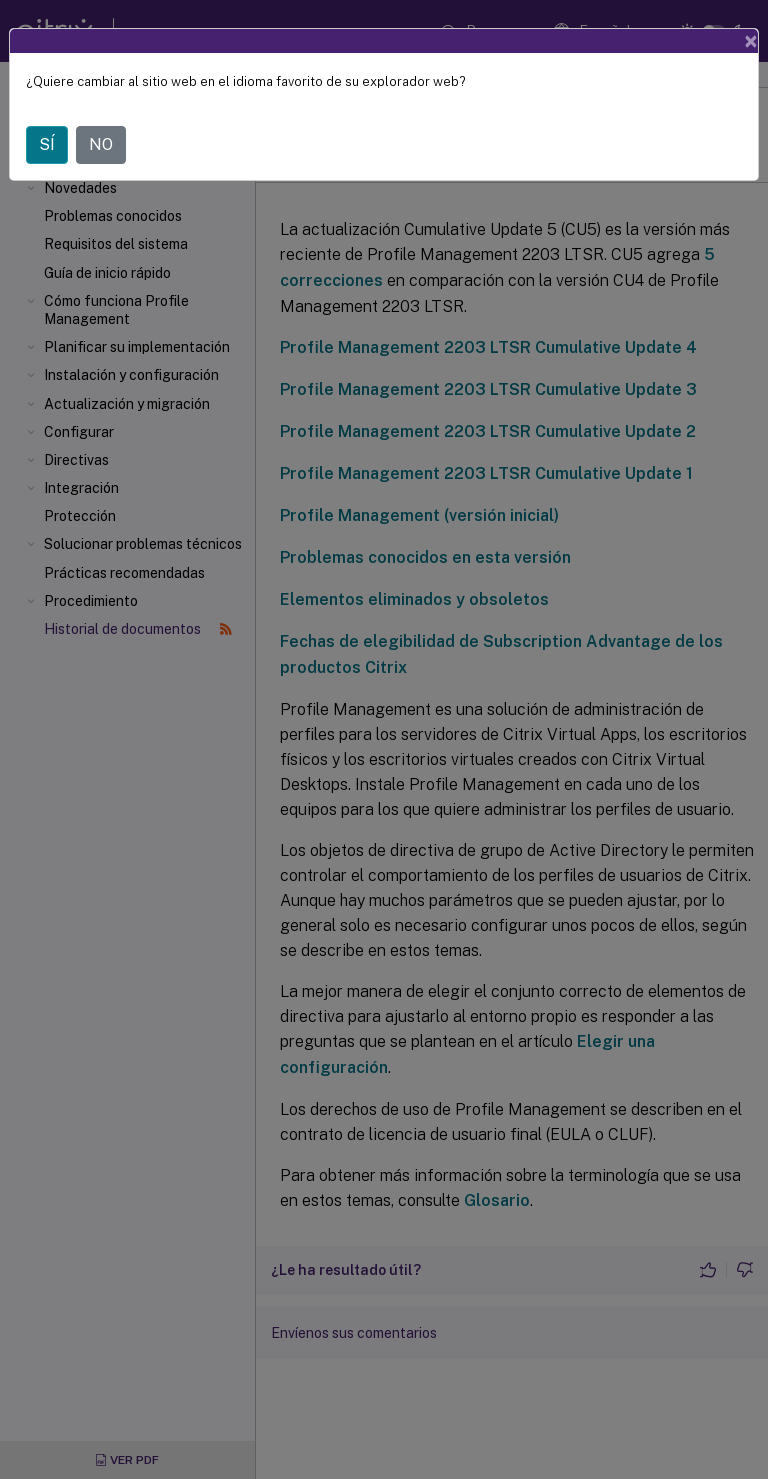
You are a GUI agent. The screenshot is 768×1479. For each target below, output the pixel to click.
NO (101, 144)
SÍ (47, 144)
